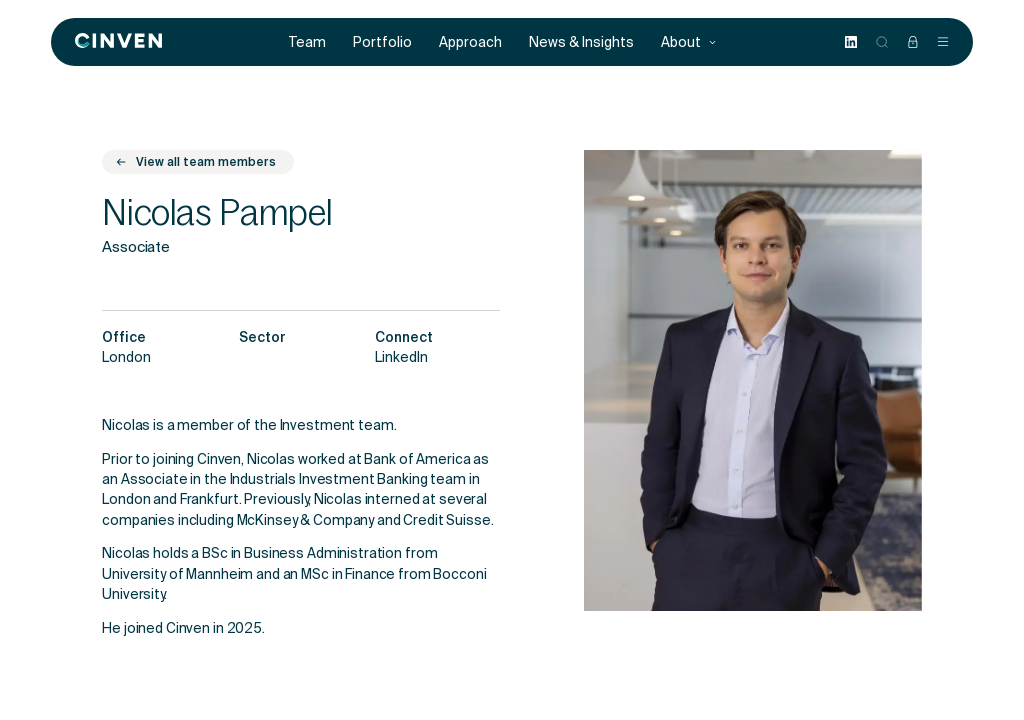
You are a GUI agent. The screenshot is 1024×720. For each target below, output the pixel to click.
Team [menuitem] (307, 42)
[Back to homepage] (118, 42)
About (689, 42)
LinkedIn (401, 359)
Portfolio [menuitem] (382, 42)
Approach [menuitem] (470, 42)
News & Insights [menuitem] (581, 42)
